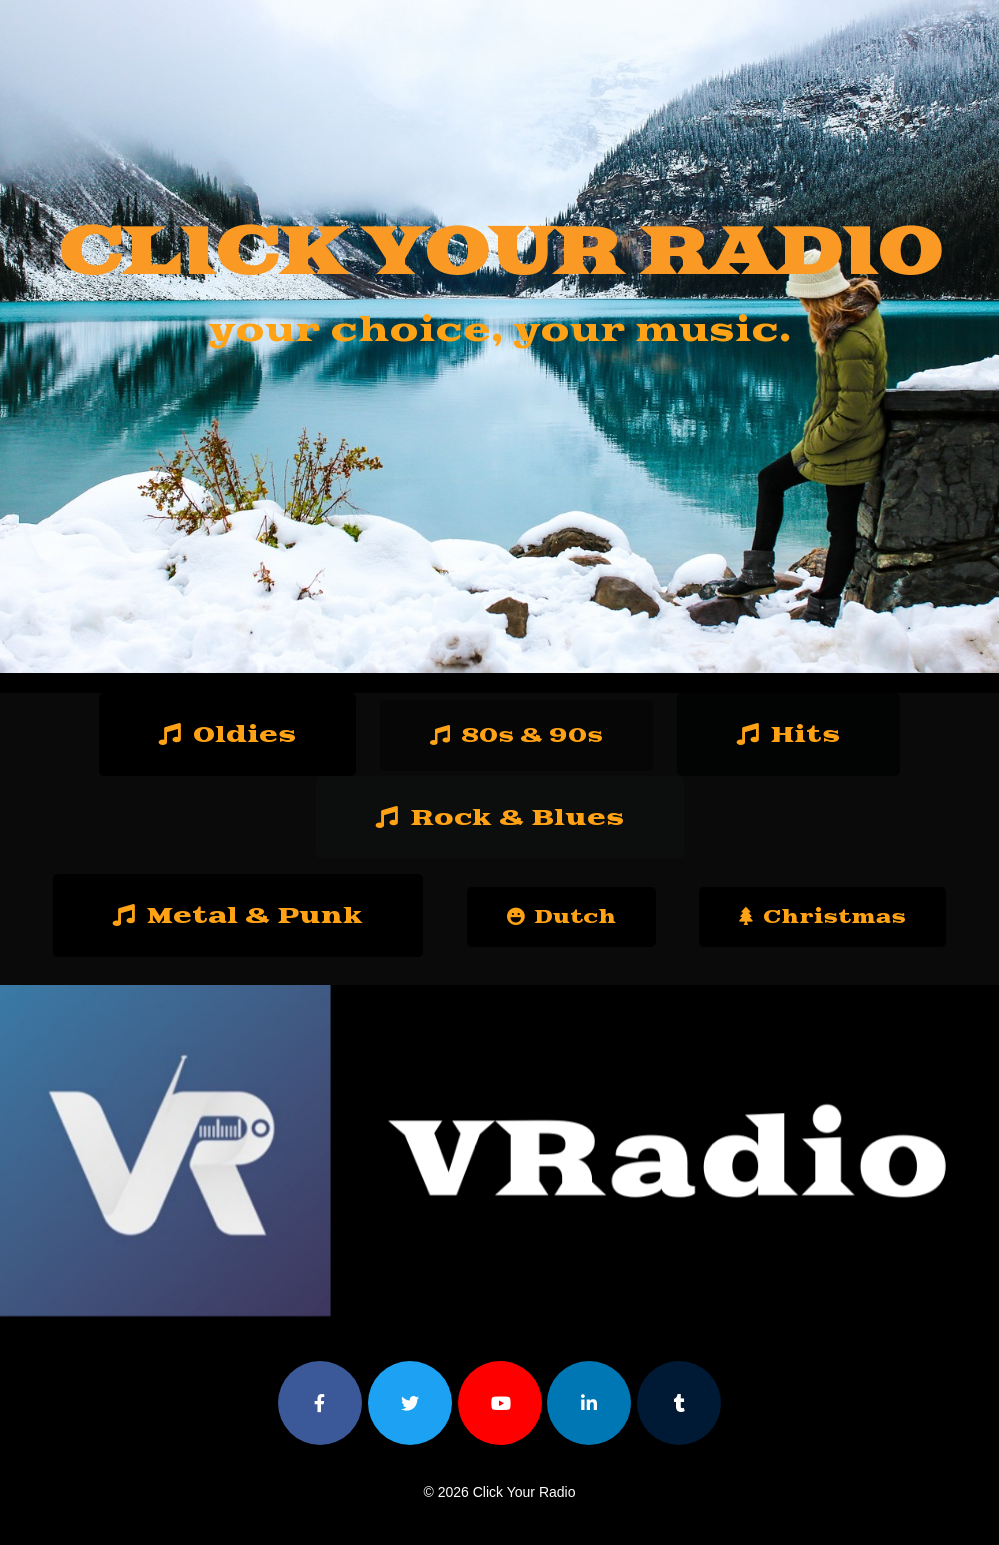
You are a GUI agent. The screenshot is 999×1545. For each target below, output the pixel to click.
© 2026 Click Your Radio (500, 1492)
